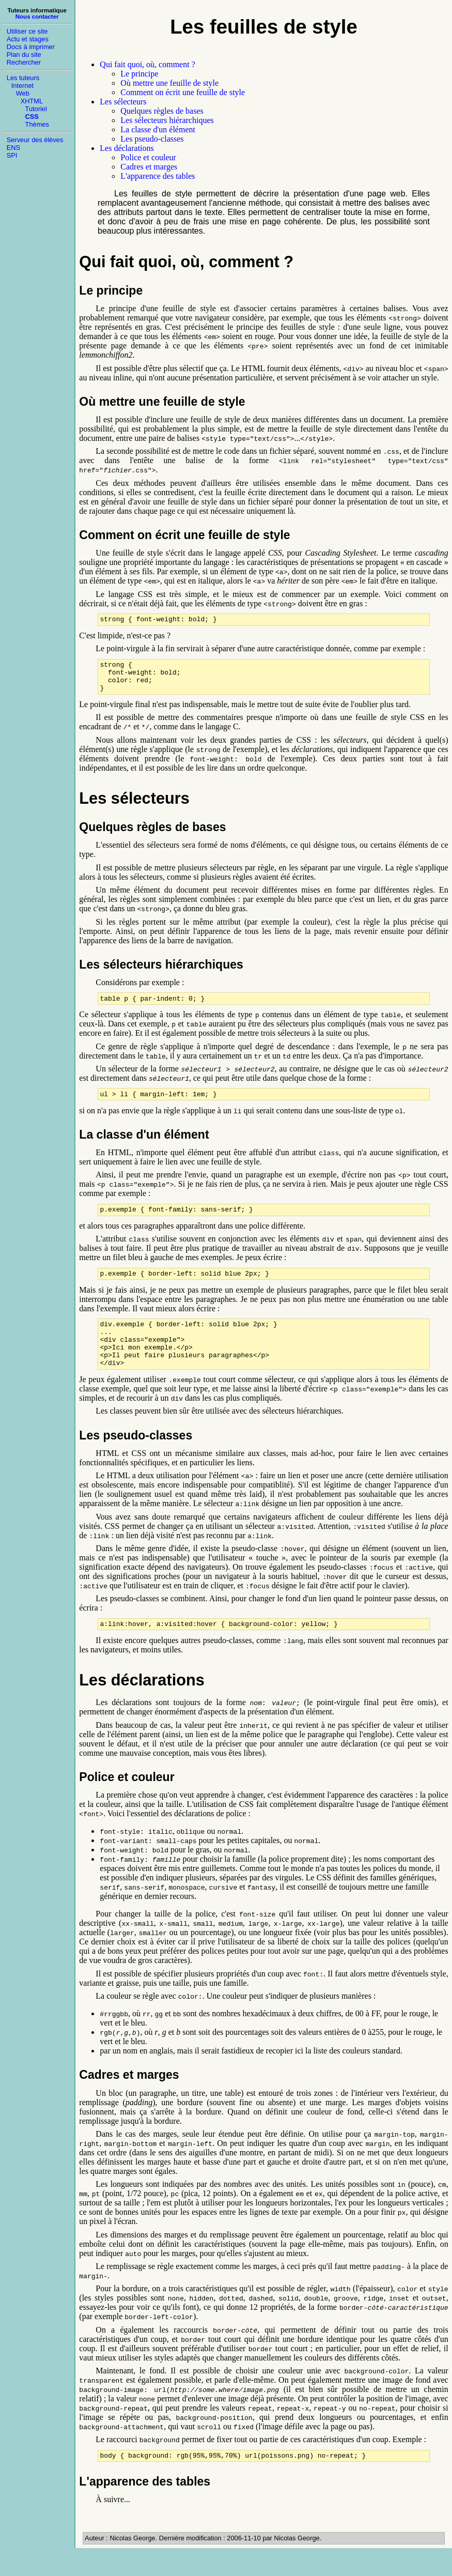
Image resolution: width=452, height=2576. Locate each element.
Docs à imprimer (31, 47)
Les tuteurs (23, 78)
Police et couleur (148, 157)
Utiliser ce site (27, 31)
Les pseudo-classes (151, 138)
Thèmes (37, 124)
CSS (32, 116)
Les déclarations (126, 148)
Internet (22, 85)
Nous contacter (37, 16)
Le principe (139, 73)
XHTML (32, 101)
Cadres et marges (148, 166)
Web (22, 93)
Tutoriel (36, 109)
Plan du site (24, 54)
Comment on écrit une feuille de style (182, 92)
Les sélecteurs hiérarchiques (166, 120)
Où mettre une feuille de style (169, 83)
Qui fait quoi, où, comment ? (147, 64)
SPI (12, 155)
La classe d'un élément (157, 129)
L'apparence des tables (157, 176)
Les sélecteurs (123, 101)
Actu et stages (28, 39)
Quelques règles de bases (161, 110)
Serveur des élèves (35, 140)
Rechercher (24, 62)
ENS (13, 147)
